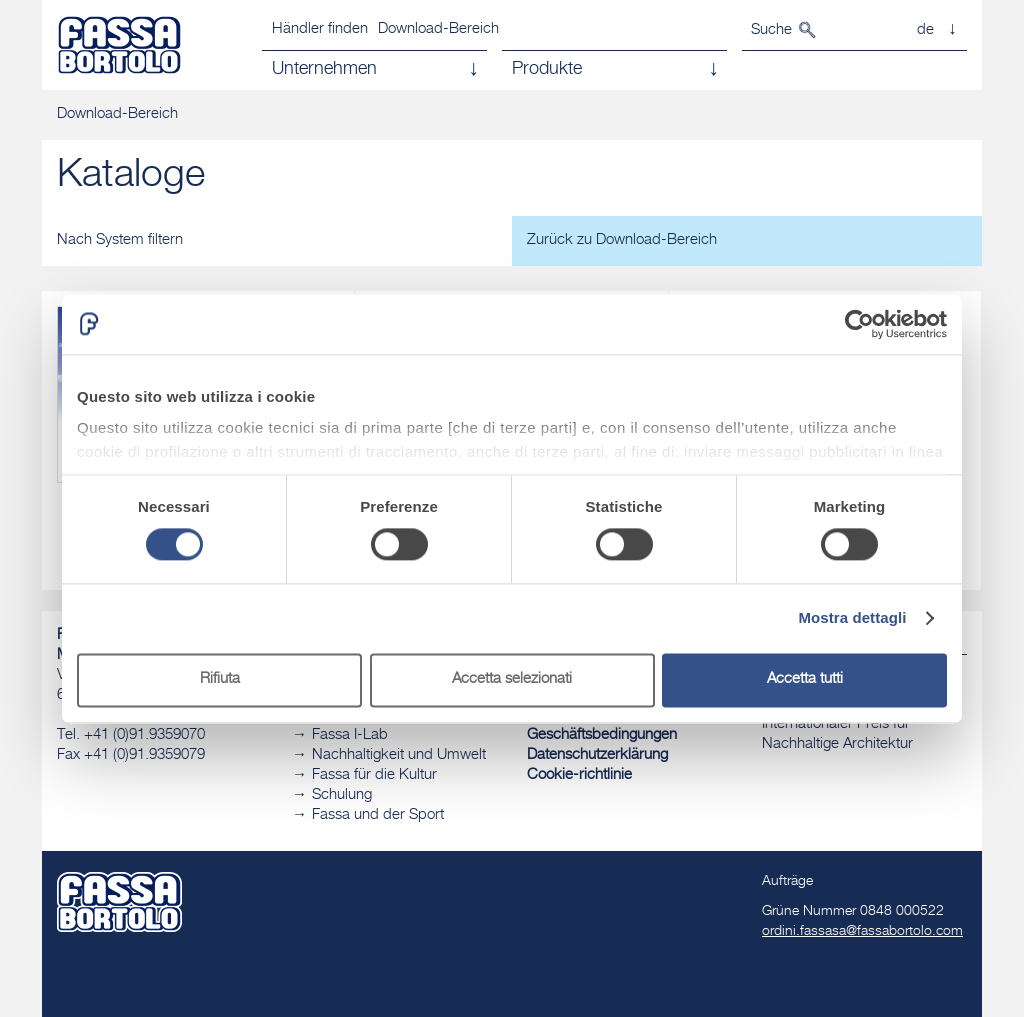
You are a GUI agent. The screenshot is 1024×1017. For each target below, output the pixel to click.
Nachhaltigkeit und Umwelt (399, 755)
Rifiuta (220, 679)
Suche (771, 30)
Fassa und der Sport (378, 815)
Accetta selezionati (512, 679)
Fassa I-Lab (350, 735)
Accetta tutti (805, 679)
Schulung (342, 795)
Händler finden (320, 29)
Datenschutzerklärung (597, 755)
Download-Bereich (438, 29)
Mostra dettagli (852, 618)
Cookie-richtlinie (579, 775)
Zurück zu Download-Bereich (622, 240)
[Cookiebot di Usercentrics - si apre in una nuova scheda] (859, 324)
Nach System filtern (120, 240)
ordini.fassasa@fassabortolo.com (862, 932)
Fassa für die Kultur (374, 775)
